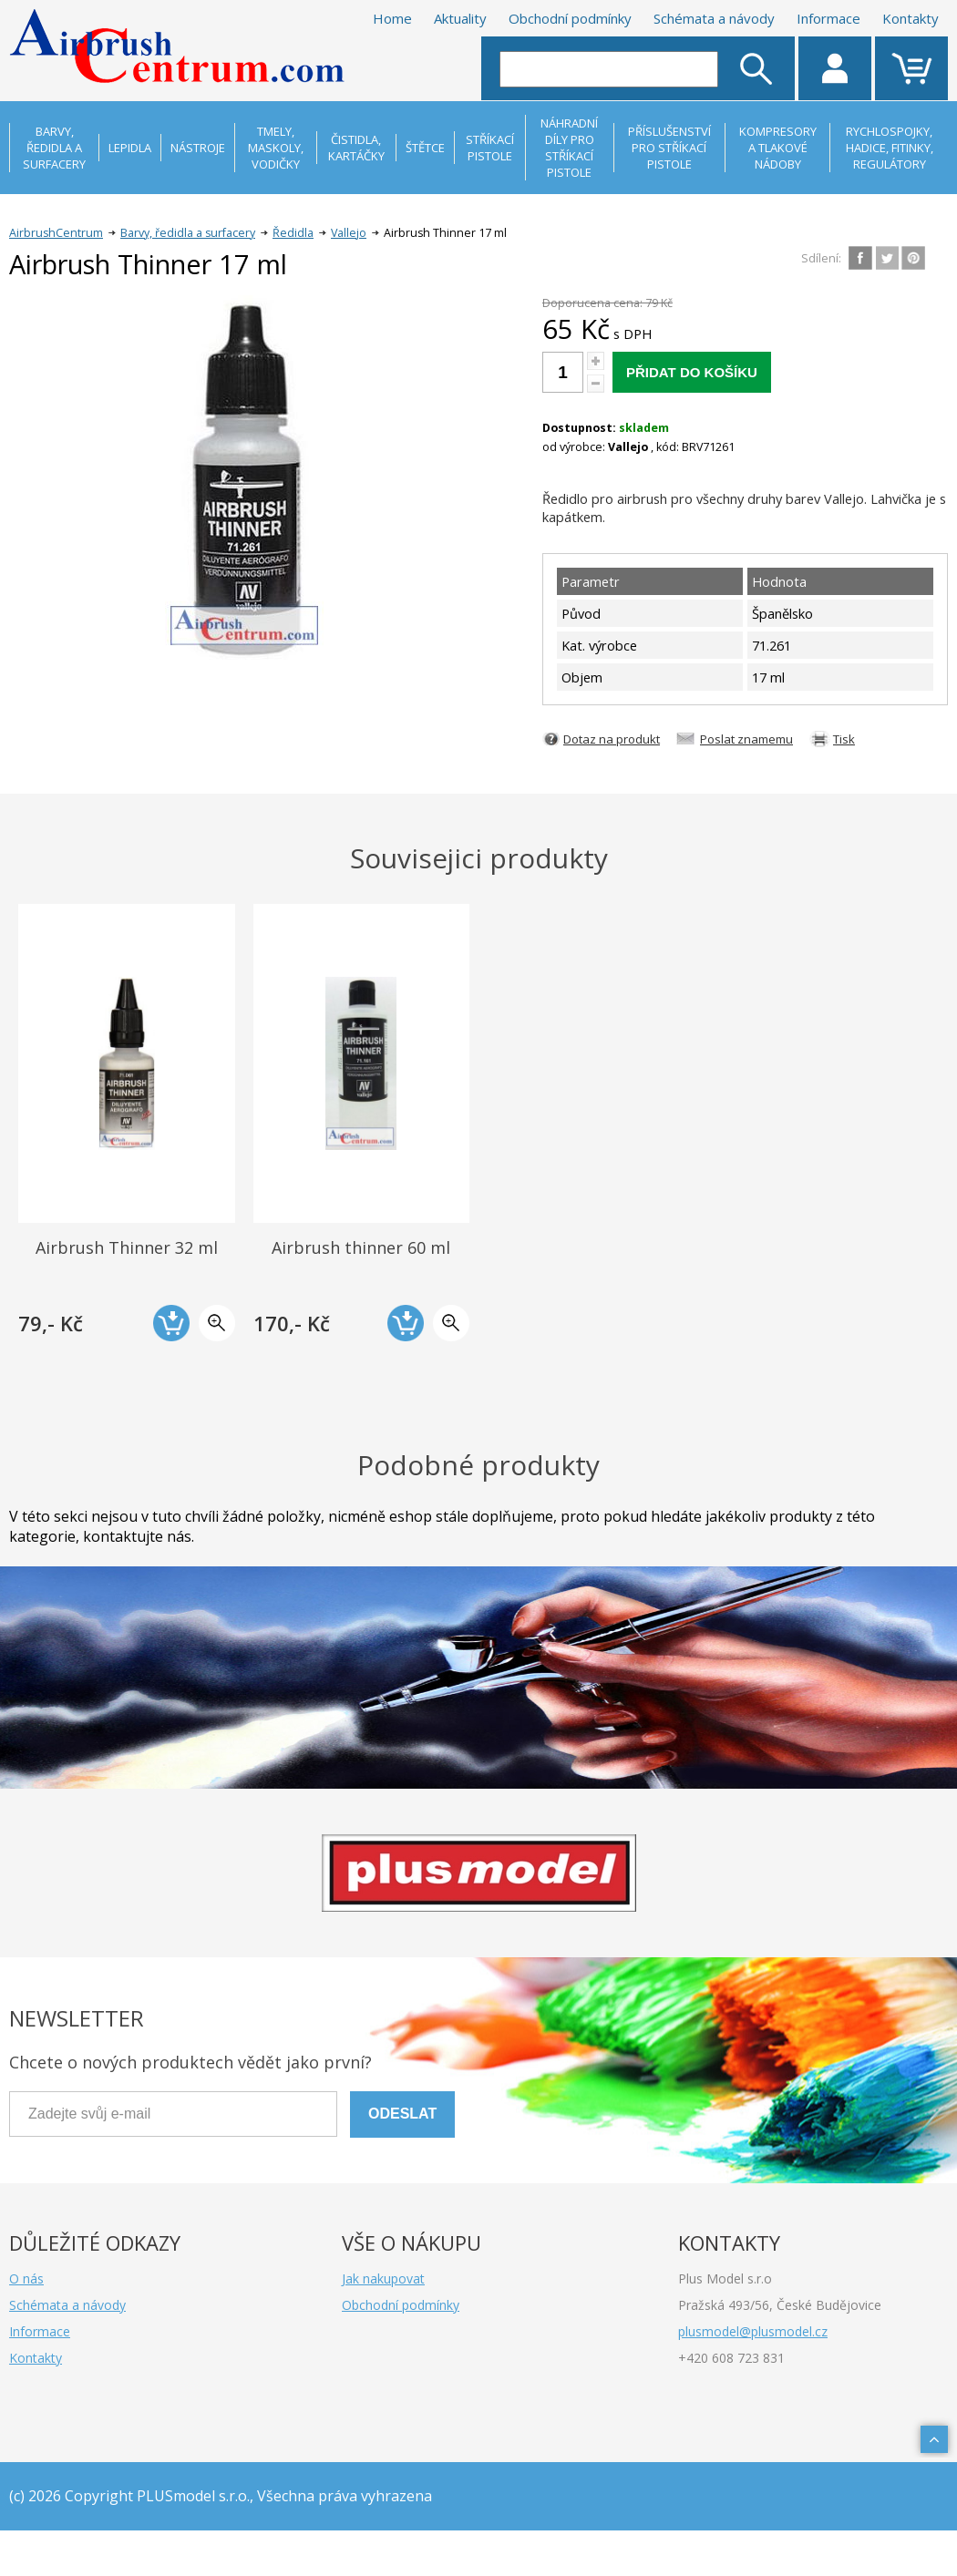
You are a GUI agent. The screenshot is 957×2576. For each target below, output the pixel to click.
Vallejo (348, 233)
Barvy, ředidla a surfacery (187, 233)
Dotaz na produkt (611, 739)
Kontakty (910, 18)
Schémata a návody (714, 18)
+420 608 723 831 (731, 2357)
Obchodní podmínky (570, 18)
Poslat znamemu (746, 739)
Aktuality (460, 18)
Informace (828, 18)
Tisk (844, 739)
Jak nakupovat (383, 2278)
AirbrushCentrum (56, 233)
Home (392, 18)
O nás (26, 2278)
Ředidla (293, 233)
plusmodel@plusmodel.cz (753, 2331)
